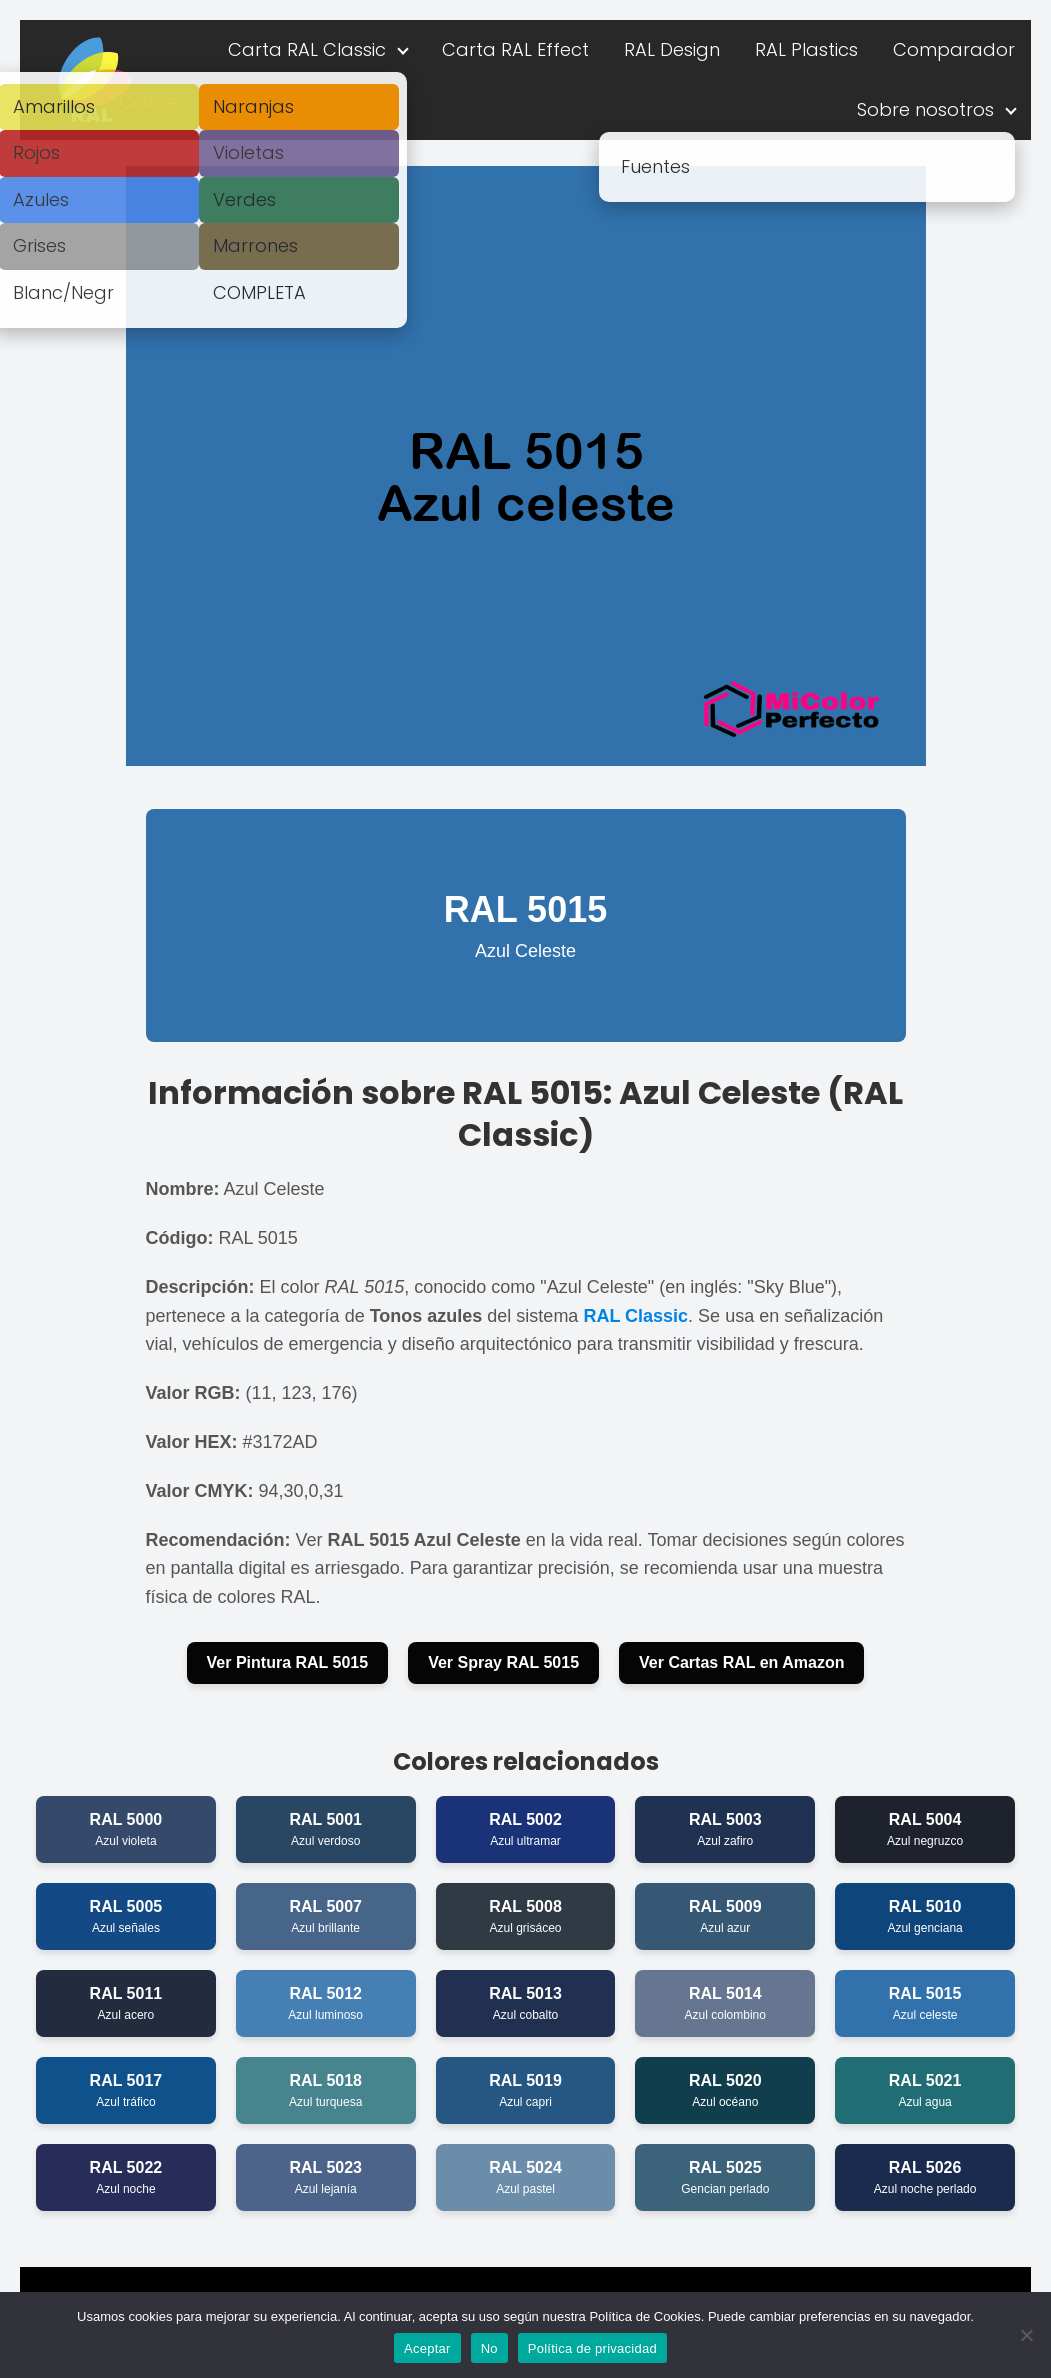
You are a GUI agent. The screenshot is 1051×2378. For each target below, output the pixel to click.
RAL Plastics (806, 49)
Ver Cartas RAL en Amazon (741, 1662)
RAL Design (672, 49)
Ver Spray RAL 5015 (503, 1662)
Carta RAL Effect (515, 49)
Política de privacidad (592, 2348)
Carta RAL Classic (307, 49)
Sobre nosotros (925, 109)
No (489, 2348)
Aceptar (427, 2348)
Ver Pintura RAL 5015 (288, 1662)
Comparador (954, 49)
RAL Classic (635, 1316)
